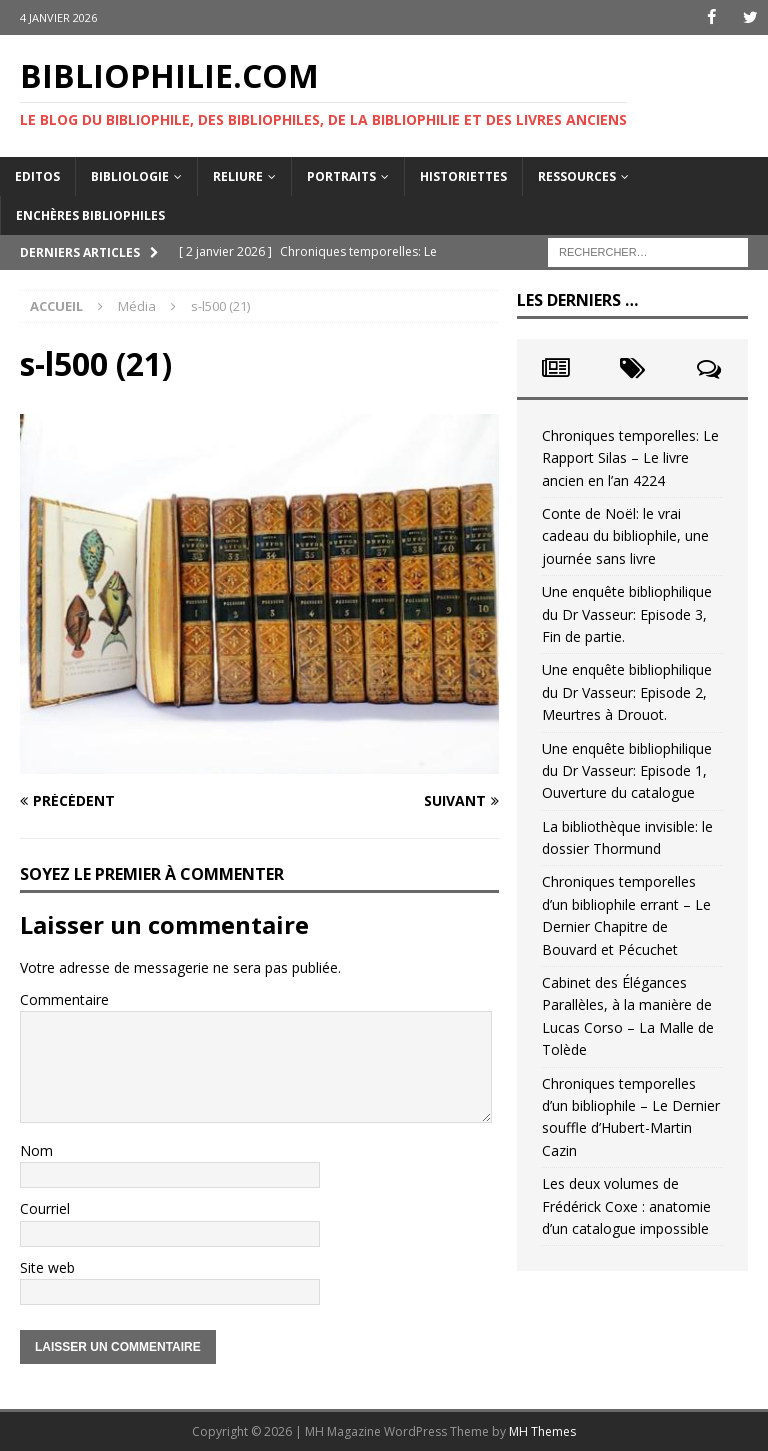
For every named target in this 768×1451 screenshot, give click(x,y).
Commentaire (64, 999)
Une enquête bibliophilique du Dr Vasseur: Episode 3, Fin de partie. (627, 614)
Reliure (238, 175)
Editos (37, 175)
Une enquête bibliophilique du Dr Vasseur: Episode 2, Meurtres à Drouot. (627, 692)
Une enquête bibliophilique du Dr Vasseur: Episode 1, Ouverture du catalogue (627, 770)
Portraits (341, 175)
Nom (36, 1149)
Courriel (45, 1208)
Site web (47, 1266)
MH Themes (542, 1431)
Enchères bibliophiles (90, 215)
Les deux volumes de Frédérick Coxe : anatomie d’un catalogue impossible (626, 1206)
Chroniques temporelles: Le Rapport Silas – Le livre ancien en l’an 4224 (630, 458)
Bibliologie (130, 175)
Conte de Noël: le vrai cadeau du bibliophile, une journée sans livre (625, 536)
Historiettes (463, 175)
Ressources (577, 175)
